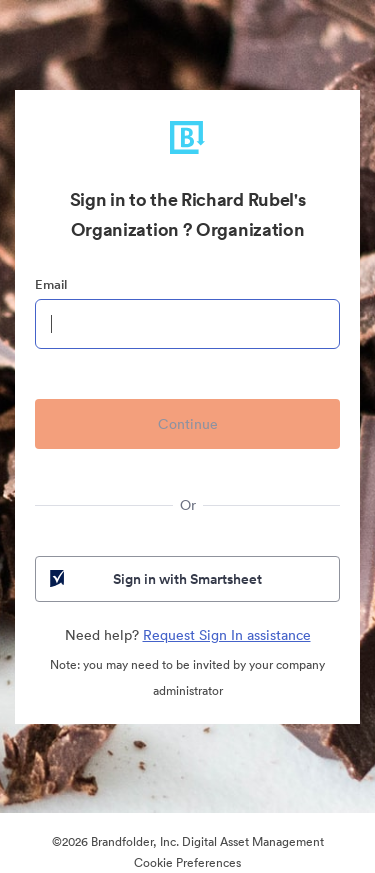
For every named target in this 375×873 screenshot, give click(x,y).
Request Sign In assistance (227, 635)
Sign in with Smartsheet (154, 579)
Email (51, 284)
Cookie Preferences (187, 862)
